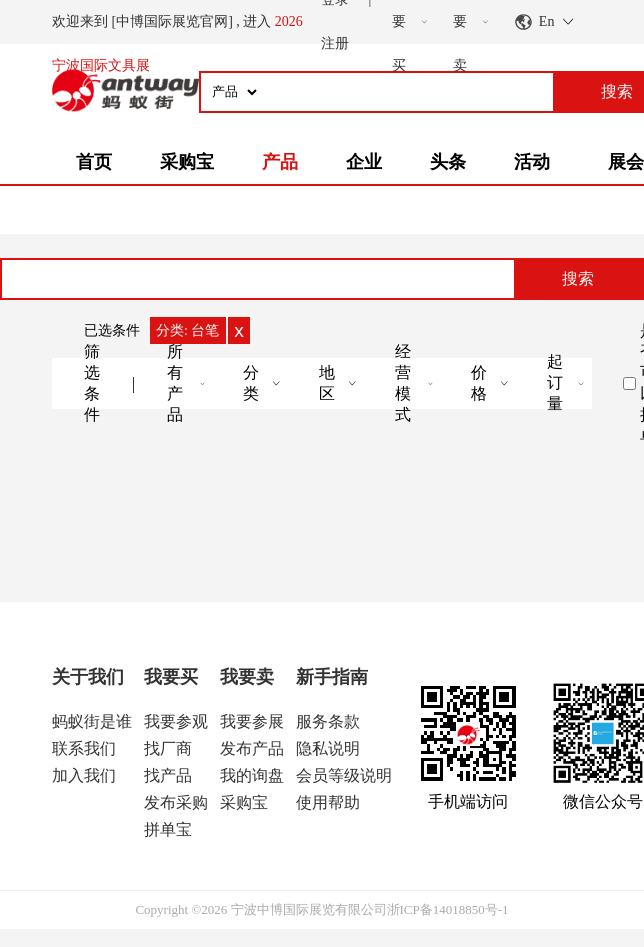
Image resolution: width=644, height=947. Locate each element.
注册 (335, 43)
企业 (364, 162)
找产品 (168, 775)
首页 (94, 162)
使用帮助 (328, 802)
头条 (448, 162)
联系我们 (84, 748)
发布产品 (252, 748)
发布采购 (176, 802)
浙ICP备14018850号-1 (448, 909)
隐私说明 (328, 748)
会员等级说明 (344, 775)
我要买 (171, 677)
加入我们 (84, 775)
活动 (532, 162)
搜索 (578, 278)
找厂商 (168, 748)
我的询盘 (252, 775)
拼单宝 (168, 829)
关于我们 (88, 677)
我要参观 (176, 721)
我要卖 (247, 677)
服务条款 (328, 721)
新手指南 (332, 677)
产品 (280, 162)
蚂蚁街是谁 (92, 721)
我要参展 (252, 721)
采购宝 (187, 162)
